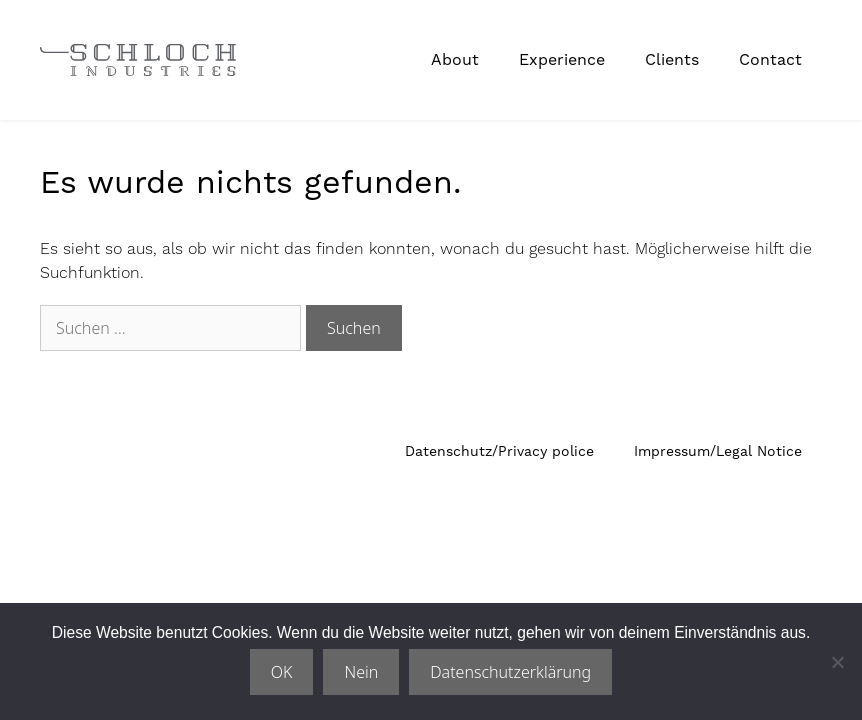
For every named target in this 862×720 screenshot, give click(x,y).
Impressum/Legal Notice (718, 451)
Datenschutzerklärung (510, 672)
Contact (770, 59)
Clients (672, 59)
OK (282, 672)
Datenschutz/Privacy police (499, 451)
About (455, 59)
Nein (361, 672)
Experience (562, 59)
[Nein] (837, 662)
